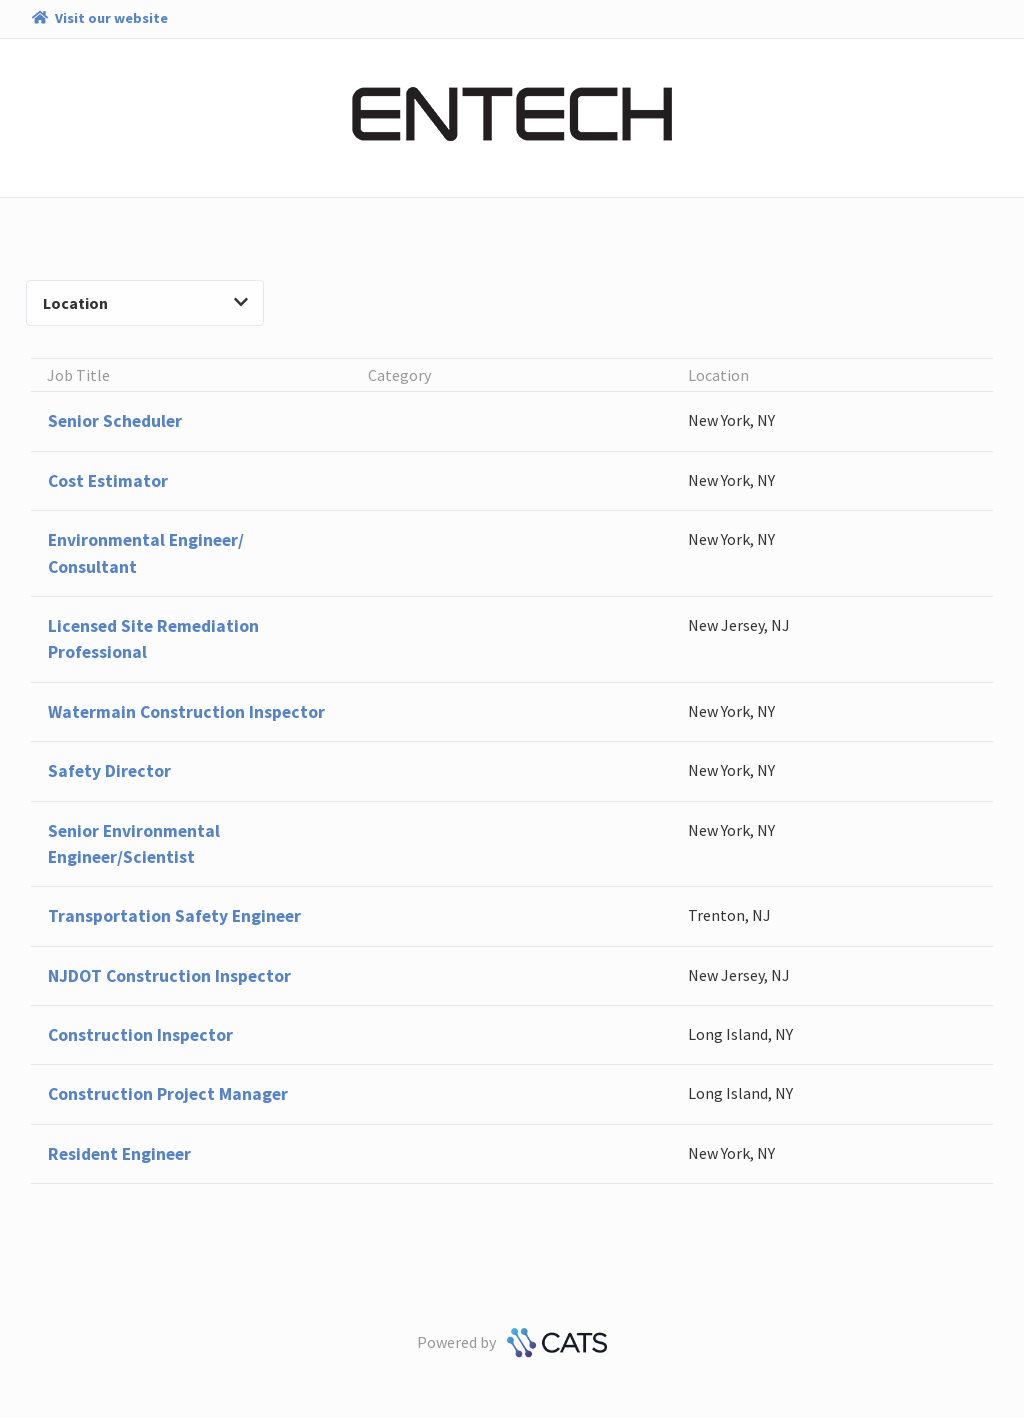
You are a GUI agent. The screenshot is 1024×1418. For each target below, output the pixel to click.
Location (145, 303)
